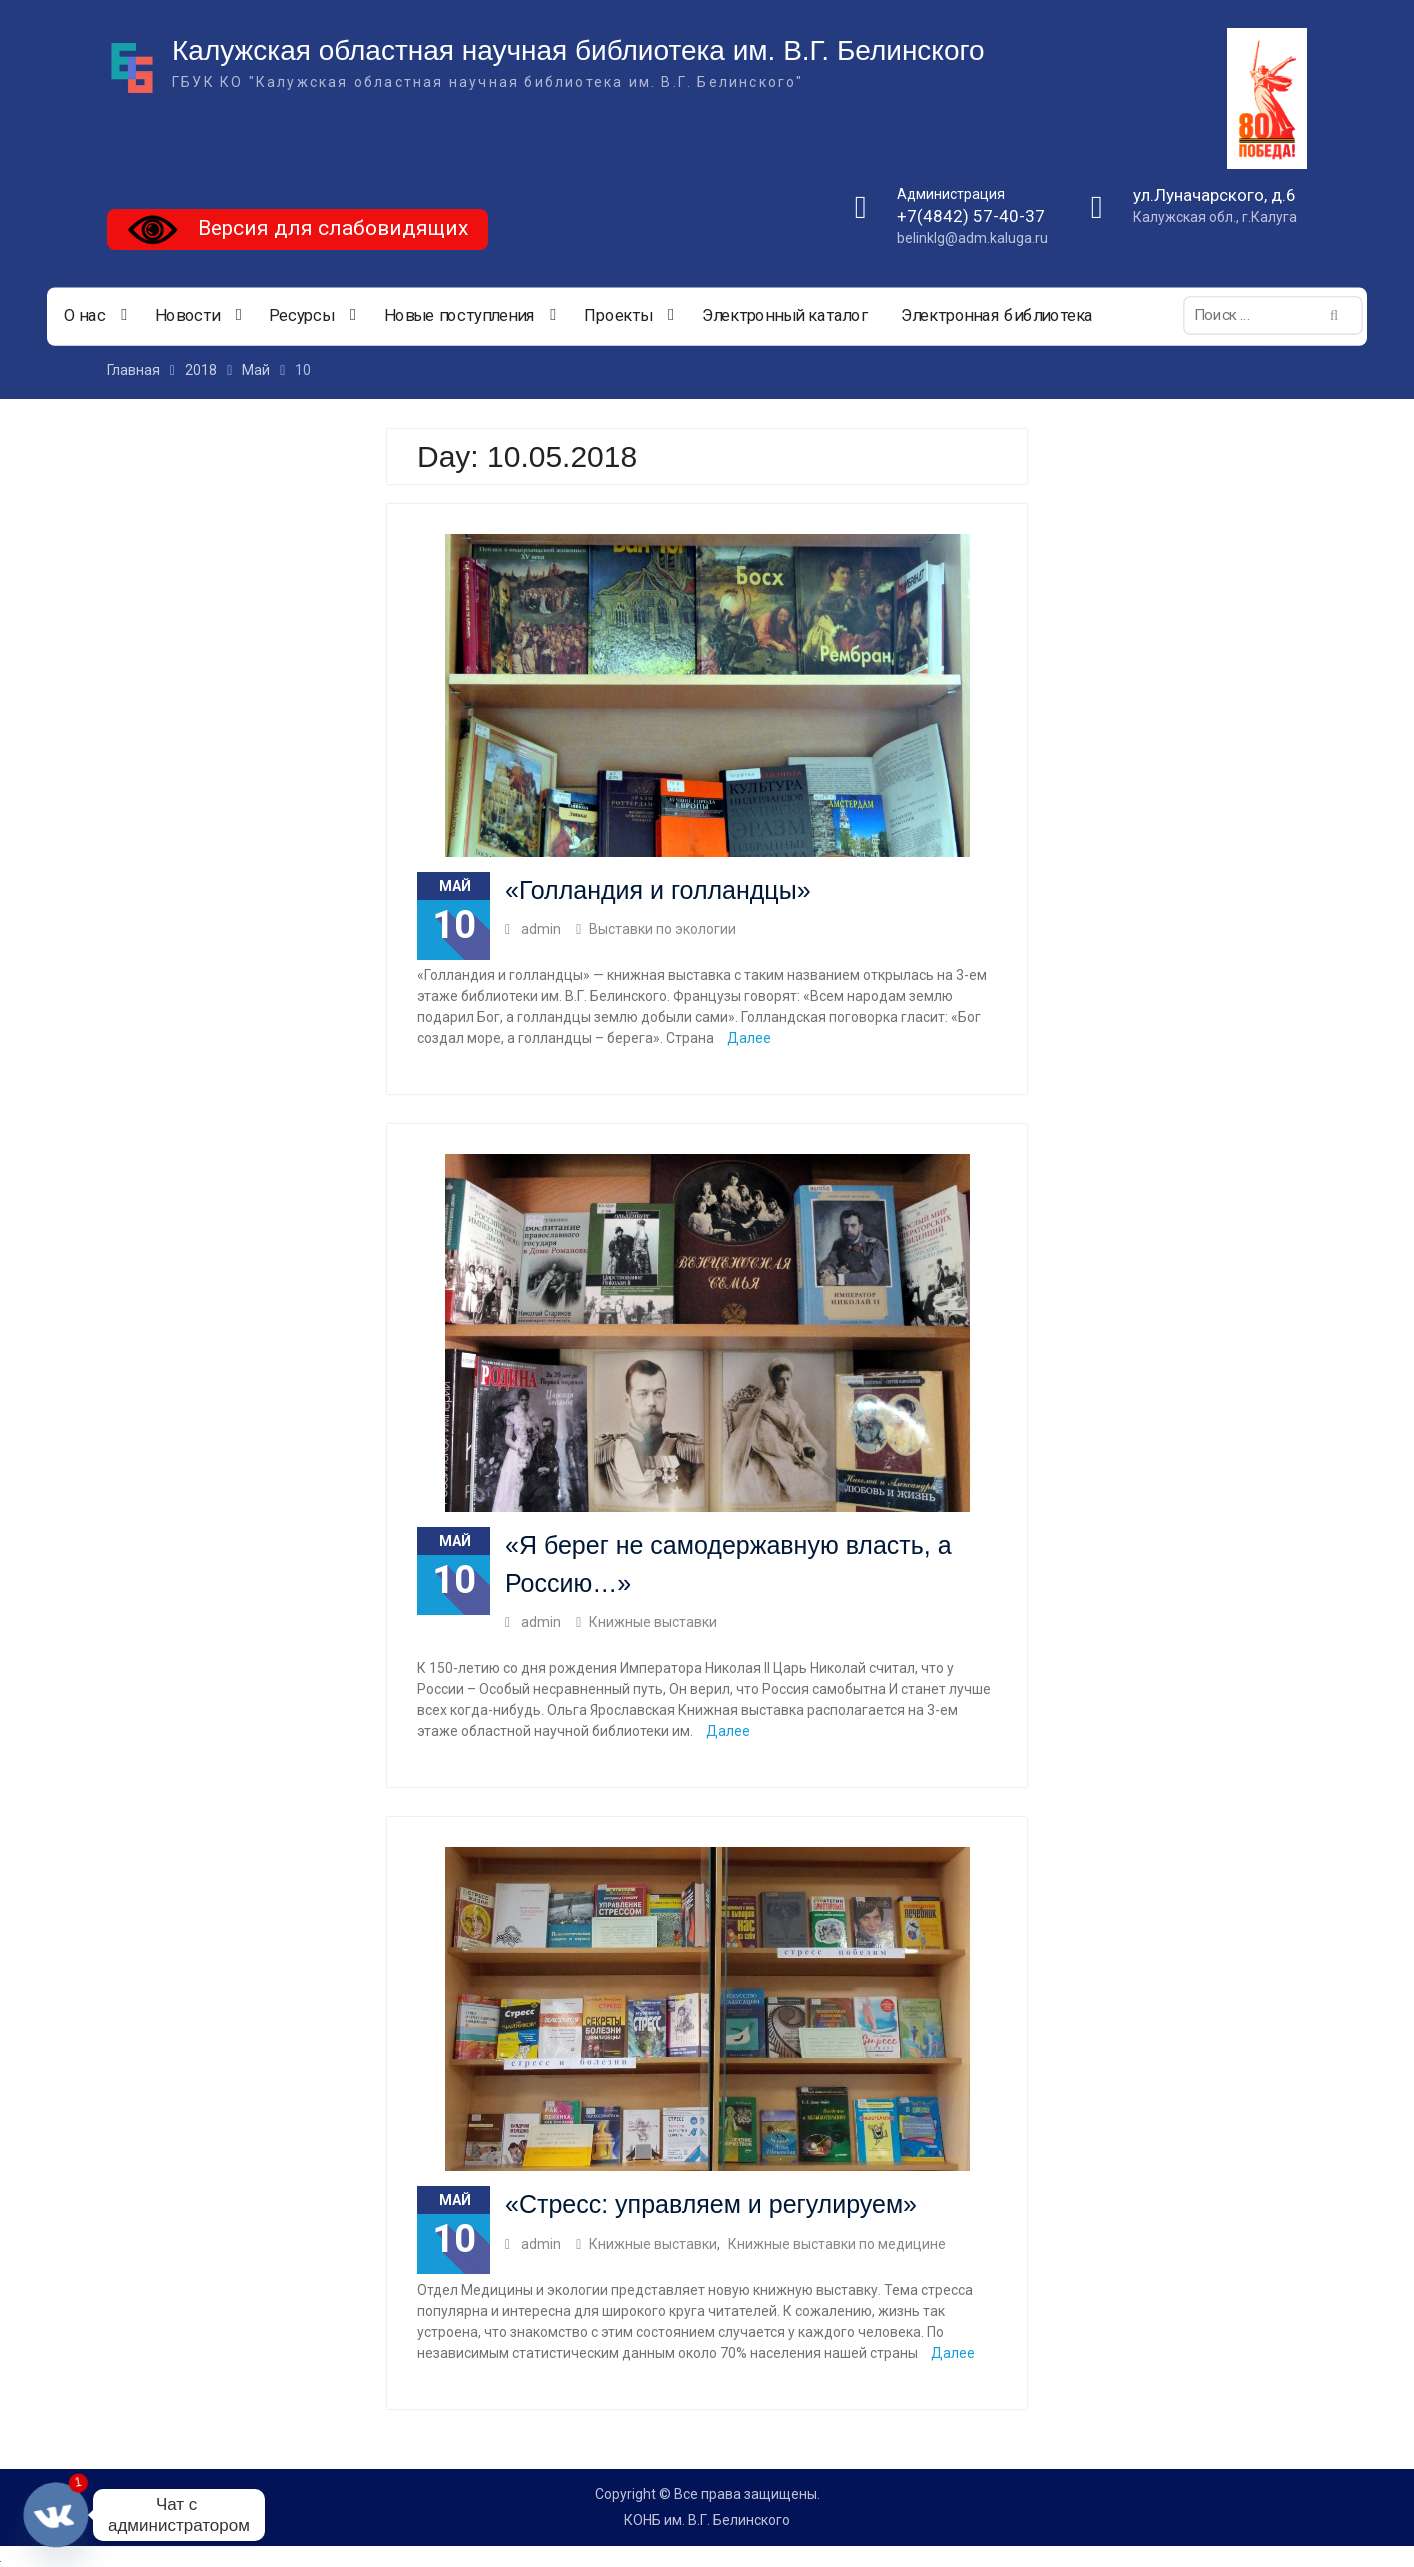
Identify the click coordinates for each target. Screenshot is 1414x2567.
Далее (749, 1038)
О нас (85, 316)
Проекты (618, 316)
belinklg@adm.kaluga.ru (972, 238)
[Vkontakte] (56, 2515)
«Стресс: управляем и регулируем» (711, 2204)
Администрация (951, 194)
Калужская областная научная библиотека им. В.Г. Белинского (578, 50)
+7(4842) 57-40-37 (971, 216)
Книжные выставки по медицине (837, 2244)
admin (541, 929)
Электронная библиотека (997, 316)
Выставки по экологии (662, 929)
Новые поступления (459, 316)
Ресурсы (301, 316)
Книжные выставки (653, 1622)
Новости (187, 316)
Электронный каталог (785, 316)
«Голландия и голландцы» (658, 890)
